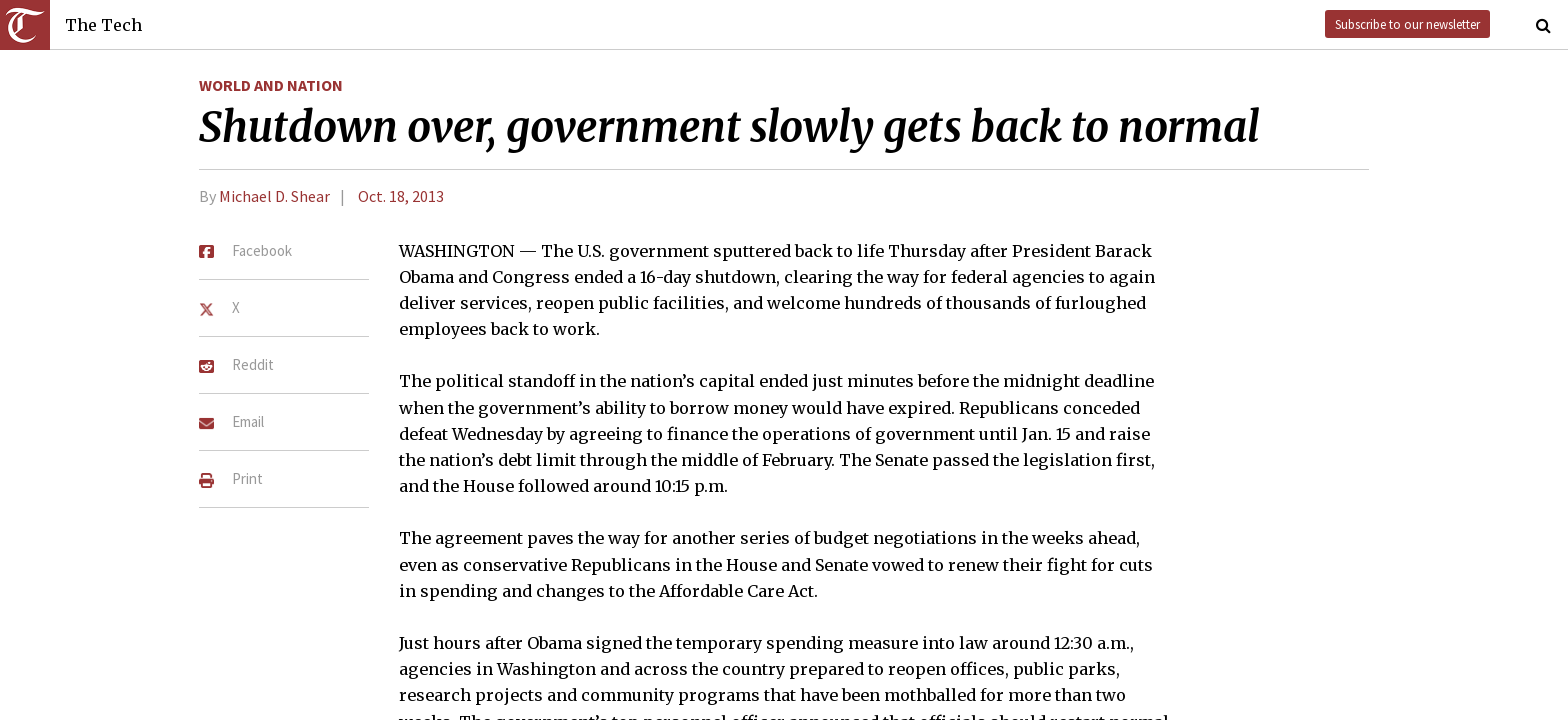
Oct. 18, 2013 (401, 196)
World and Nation (271, 85)
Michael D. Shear (274, 196)
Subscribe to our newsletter (1407, 24)
